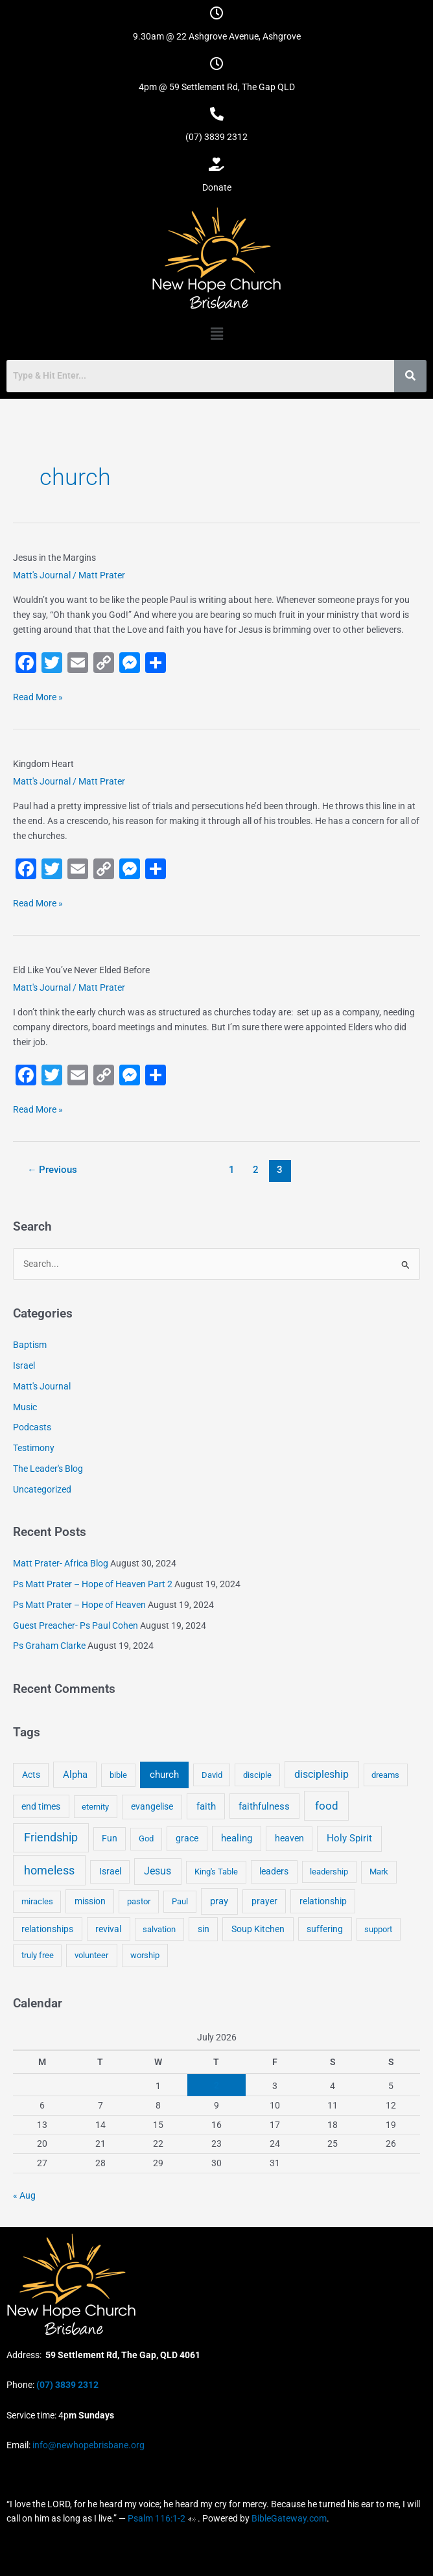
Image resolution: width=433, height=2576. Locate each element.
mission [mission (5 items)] (90, 1901)
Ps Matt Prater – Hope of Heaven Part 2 (92, 1584)
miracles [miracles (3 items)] (37, 1901)
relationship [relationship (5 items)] (323, 1901)
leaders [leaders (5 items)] (273, 1871)
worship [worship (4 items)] (144, 1955)
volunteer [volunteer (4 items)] (91, 1955)
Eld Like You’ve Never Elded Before (81, 970)
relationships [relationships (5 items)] (47, 1929)
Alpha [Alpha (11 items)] (75, 1774)
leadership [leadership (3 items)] (329, 1871)
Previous (52, 1170)
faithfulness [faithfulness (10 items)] (264, 1806)
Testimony (33, 1448)
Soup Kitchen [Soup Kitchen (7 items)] (258, 1929)
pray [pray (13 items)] (219, 1901)
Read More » (38, 696)
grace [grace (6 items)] (187, 1838)
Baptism (30, 1345)
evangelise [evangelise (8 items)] (152, 1806)
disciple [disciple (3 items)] (257, 1775)
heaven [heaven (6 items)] (289, 1838)
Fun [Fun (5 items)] (109, 1838)
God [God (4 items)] (146, 1838)
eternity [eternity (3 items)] (95, 1807)
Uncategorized (42, 1489)
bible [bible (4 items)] (118, 1775)
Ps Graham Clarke (49, 1645)
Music (25, 1407)
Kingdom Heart (43, 764)
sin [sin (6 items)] (203, 1929)
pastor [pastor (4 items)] (138, 1901)
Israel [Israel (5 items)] (110, 1871)
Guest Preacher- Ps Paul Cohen (75, 1625)
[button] (216, 334)
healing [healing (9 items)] (236, 1838)
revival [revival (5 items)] (108, 1929)
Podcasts (32, 1427)
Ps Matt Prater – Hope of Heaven (79, 1605)
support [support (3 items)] (378, 1929)
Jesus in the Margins (54, 557)
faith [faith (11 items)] (206, 1806)
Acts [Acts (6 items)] (31, 1774)
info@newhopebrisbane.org (87, 2445)
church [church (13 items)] (164, 1774)
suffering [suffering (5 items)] (325, 1929)
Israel (24, 1365)
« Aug (24, 2195)
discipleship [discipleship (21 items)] (321, 1774)
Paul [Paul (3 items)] (180, 1901)
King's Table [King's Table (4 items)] (216, 1871)
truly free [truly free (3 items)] (37, 1955)
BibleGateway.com (289, 2518)
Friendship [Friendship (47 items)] (51, 1837)
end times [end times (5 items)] (40, 1806)
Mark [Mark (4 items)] (378, 1871)
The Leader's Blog (48, 1468)
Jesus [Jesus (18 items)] (157, 1871)
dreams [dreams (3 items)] (385, 1775)
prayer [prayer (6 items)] (264, 1901)
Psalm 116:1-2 (156, 2518)
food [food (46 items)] (326, 1805)
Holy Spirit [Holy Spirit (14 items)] (349, 1838)
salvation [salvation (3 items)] (159, 1929)
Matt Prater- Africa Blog (60, 1563)
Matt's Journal (42, 575)
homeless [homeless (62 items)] (49, 1870)
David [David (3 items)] (212, 1775)
